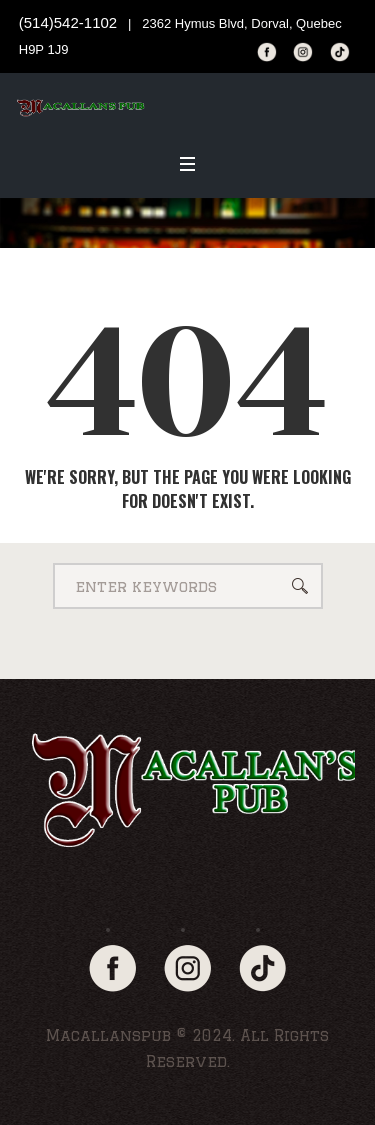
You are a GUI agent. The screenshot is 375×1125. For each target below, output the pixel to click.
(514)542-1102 (68, 22)
